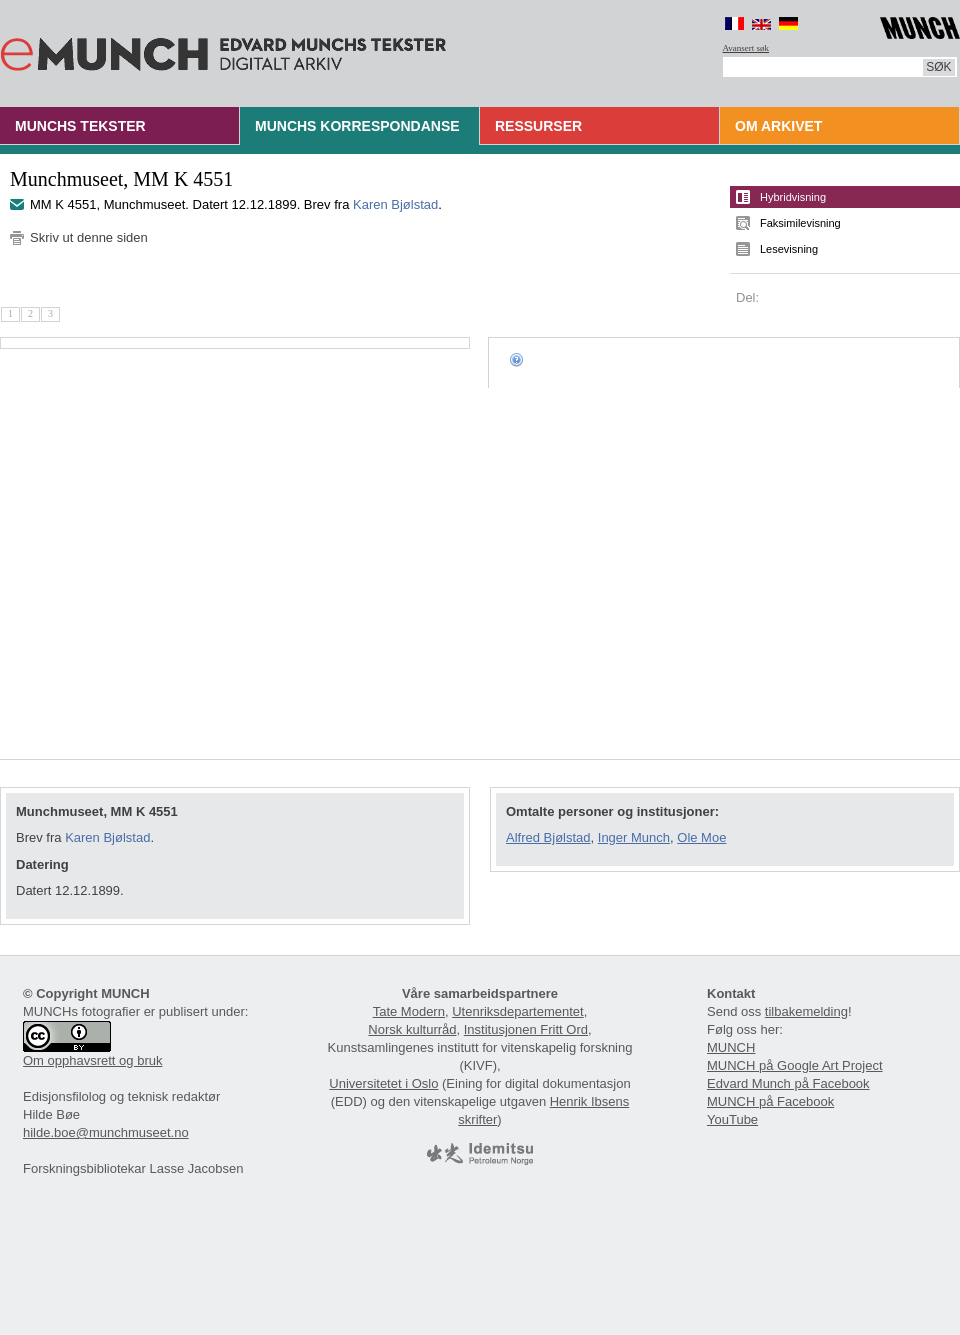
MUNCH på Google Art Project (795, 1065)
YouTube (732, 1119)
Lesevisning (789, 249)
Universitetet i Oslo (383, 1083)
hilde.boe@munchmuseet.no (106, 1132)
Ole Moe (701, 837)
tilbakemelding (806, 1011)
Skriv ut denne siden (89, 237)
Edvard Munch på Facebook (788, 1083)
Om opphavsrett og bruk (92, 1060)
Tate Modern (409, 1011)
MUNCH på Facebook (770, 1101)
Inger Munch (634, 837)
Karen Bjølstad (395, 204)
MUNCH (731, 1047)
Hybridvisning (793, 197)
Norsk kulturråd (412, 1029)
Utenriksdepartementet (518, 1011)
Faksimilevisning (800, 223)
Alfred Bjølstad (548, 837)
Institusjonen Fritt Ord (526, 1029)
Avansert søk (746, 48)
